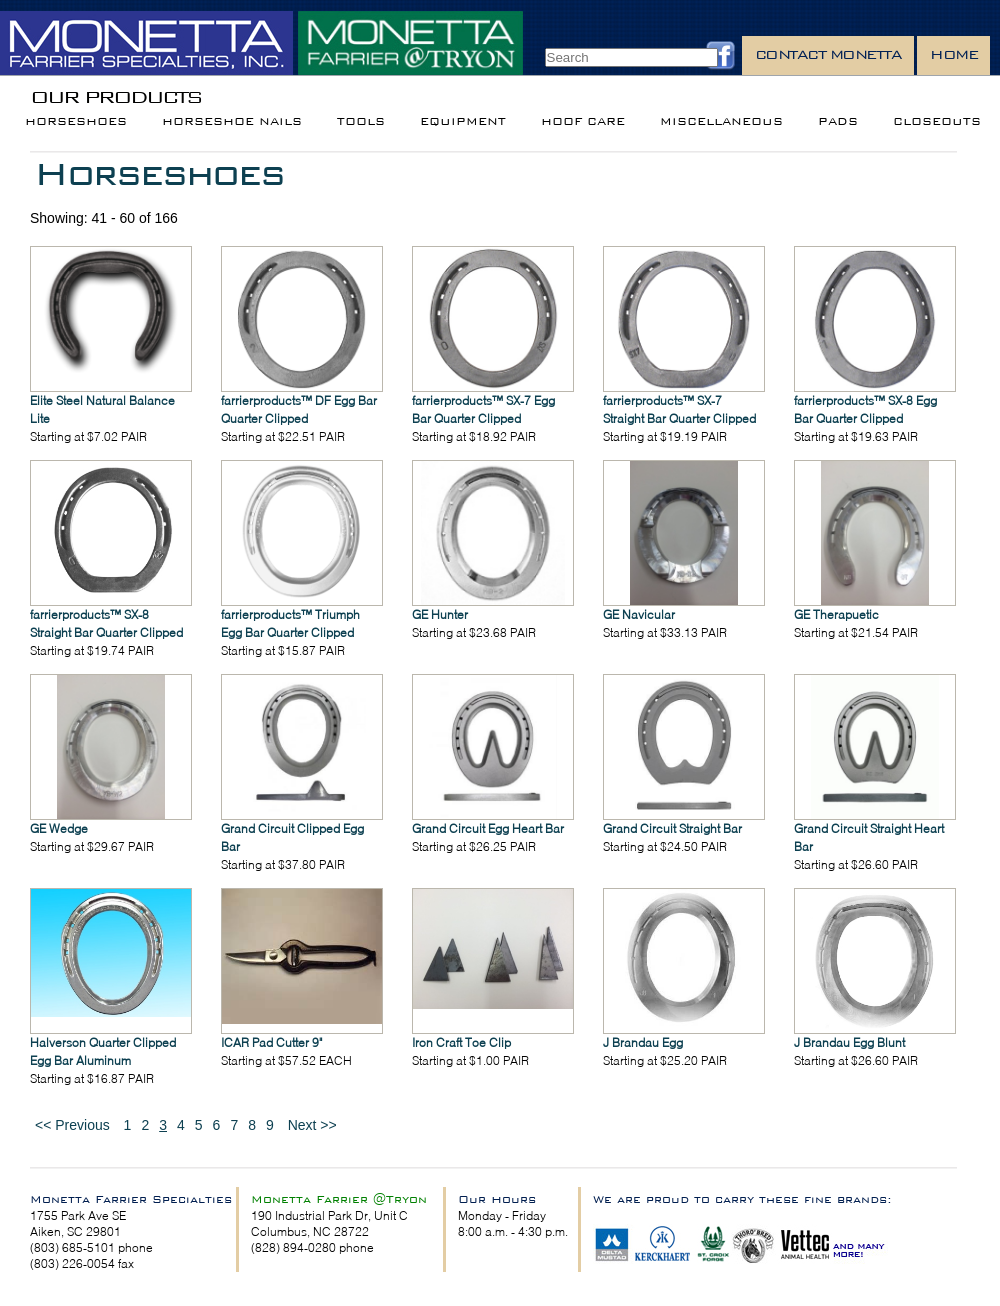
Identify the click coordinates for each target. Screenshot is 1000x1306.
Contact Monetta (828, 54)
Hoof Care (583, 121)
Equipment (463, 121)
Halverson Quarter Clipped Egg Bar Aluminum (103, 1051)
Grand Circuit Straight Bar (672, 828)
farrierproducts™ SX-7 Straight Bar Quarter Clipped (679, 409)
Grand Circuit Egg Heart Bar (488, 828)
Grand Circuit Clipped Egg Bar (292, 837)
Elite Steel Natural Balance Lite (102, 409)
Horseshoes (76, 121)
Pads (838, 121)
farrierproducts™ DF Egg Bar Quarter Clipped (299, 409)
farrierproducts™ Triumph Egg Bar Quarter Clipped (290, 623)
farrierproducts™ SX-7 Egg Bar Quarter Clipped (483, 409)
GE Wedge (59, 828)
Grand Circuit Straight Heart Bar (869, 837)
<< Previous (72, 1125)
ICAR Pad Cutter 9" (271, 1042)
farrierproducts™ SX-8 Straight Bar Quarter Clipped (106, 623)
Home (953, 54)
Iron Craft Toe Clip (461, 1042)
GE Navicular (639, 614)
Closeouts (937, 121)
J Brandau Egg (643, 1042)
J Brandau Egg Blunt (849, 1042)
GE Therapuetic (836, 614)
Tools (361, 121)
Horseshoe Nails (232, 121)
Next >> (312, 1125)
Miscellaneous (721, 121)
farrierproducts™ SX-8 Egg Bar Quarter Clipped (865, 409)
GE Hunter (440, 614)
